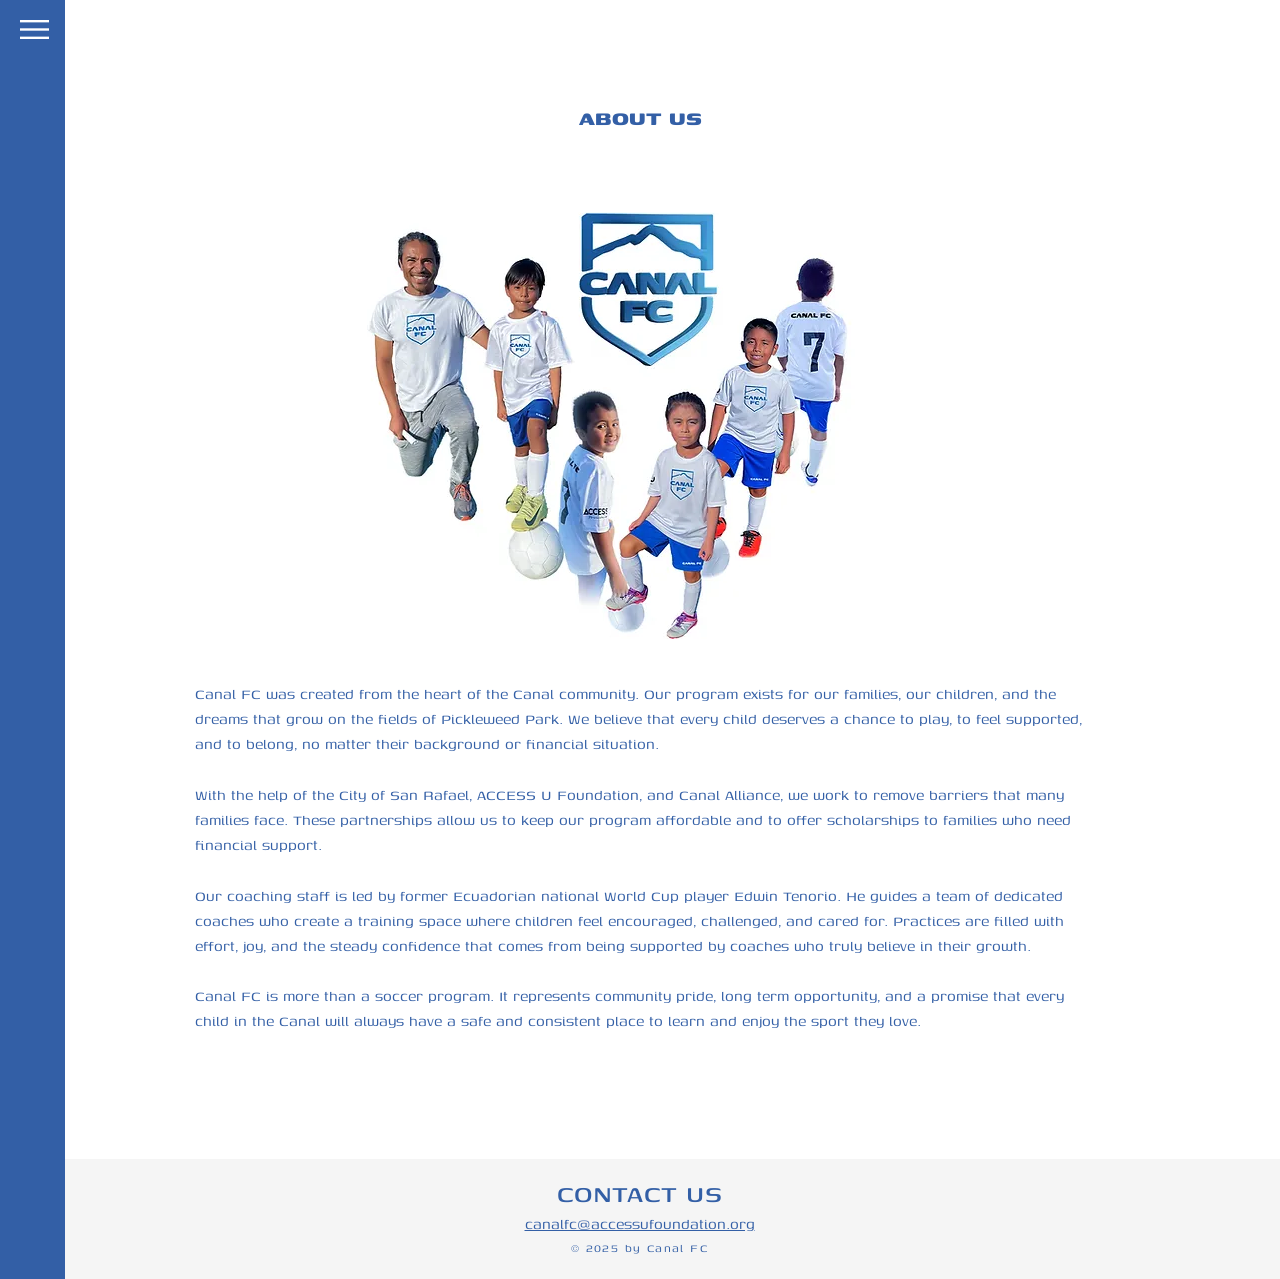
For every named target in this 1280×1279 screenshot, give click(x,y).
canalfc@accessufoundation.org (640, 1223)
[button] (34, 29)
